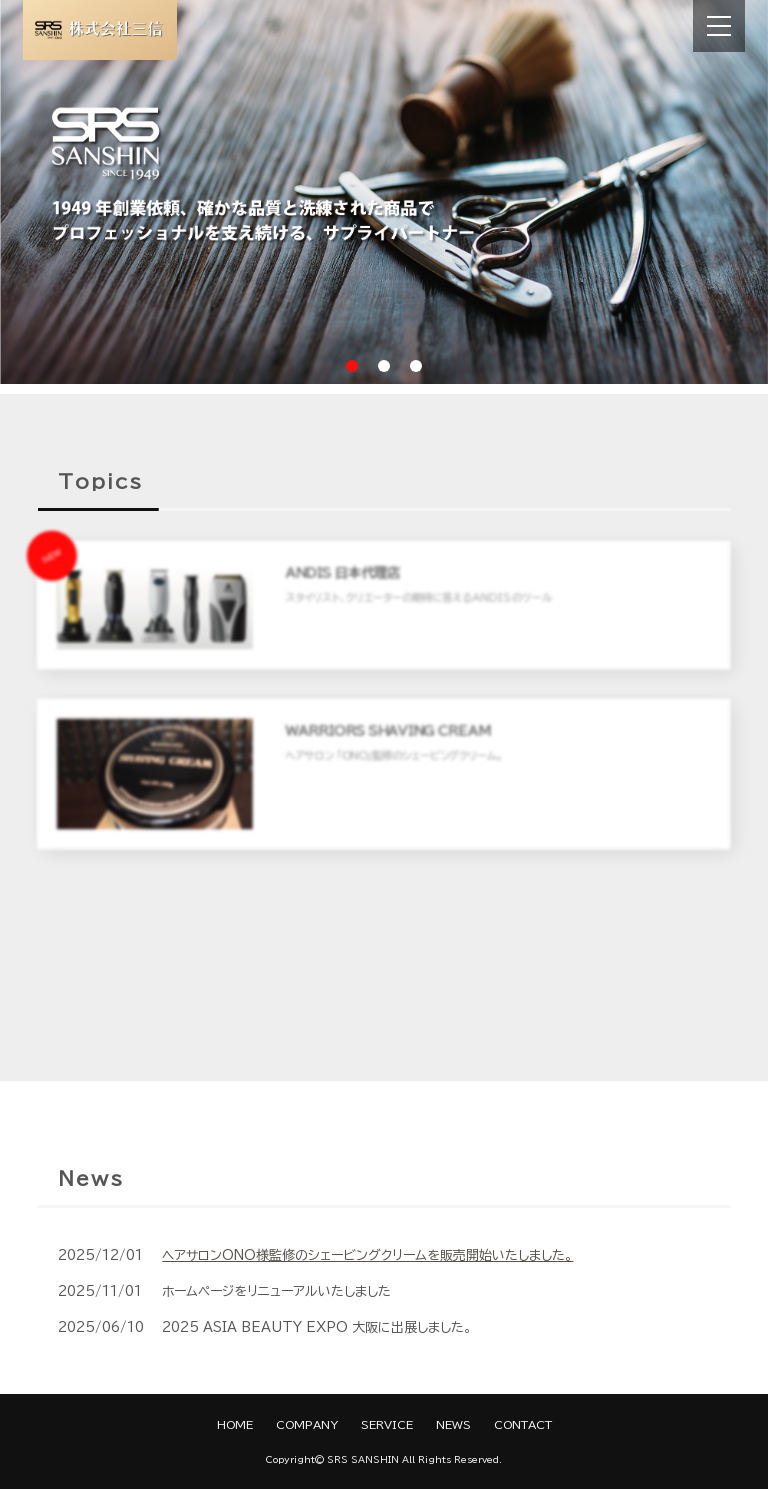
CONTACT (523, 1424)
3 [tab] (416, 366)
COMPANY (307, 1424)
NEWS (453, 1424)
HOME (235, 1424)
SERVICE (387, 1424)
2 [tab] (384, 366)
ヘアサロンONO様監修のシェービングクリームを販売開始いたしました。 (367, 1255)
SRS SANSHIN (363, 1459)
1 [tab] (352, 366)
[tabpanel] (384, 192)
